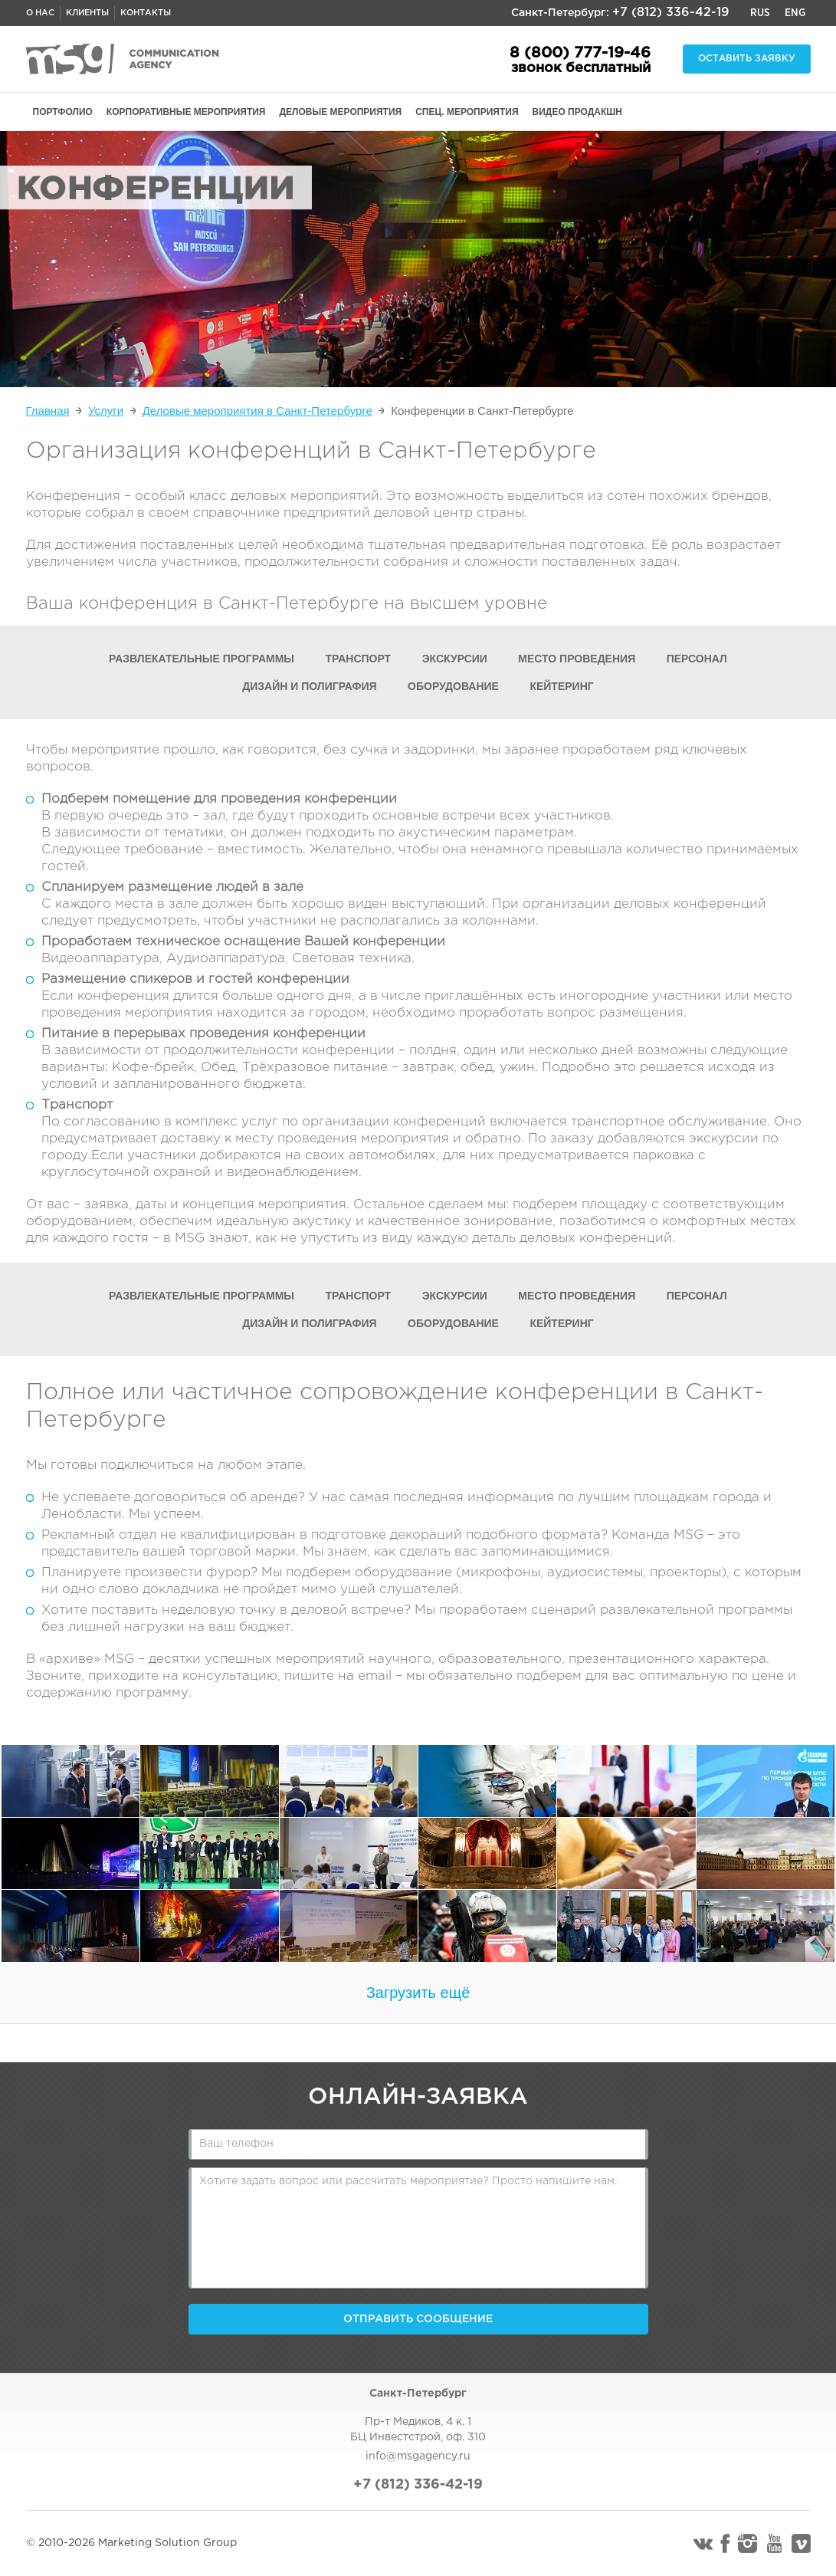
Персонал (697, 658)
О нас (40, 13)
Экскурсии (454, 658)
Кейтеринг (561, 686)
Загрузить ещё (418, 1992)
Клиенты (87, 13)
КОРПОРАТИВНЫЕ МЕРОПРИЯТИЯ (186, 112)
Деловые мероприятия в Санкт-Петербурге (257, 410)
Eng (795, 13)
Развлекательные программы (201, 658)
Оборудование (453, 686)
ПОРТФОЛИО (63, 112)
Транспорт (359, 658)
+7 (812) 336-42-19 (670, 12)
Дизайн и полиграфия (309, 686)
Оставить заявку (746, 58)
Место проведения (576, 658)
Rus (760, 13)
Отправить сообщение (418, 2319)
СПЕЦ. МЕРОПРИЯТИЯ (466, 112)
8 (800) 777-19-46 (580, 53)
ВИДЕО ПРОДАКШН (577, 112)
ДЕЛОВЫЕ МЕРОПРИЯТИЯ (341, 112)
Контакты (145, 13)
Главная (48, 410)
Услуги (105, 410)
